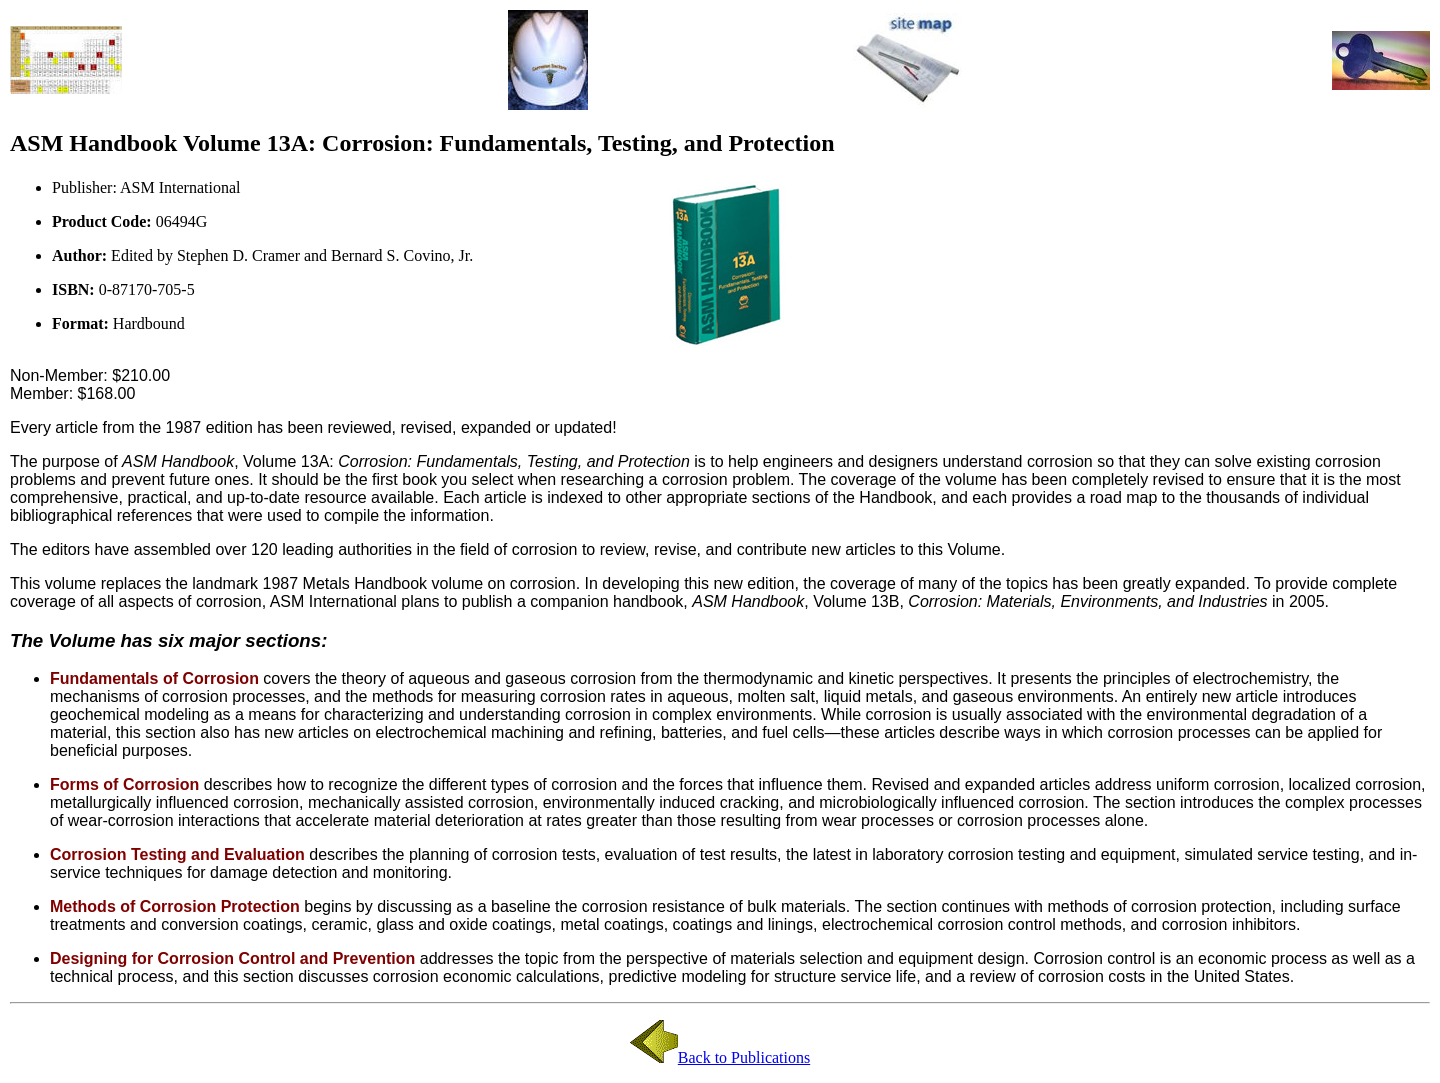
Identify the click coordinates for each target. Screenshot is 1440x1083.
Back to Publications (744, 1057)
